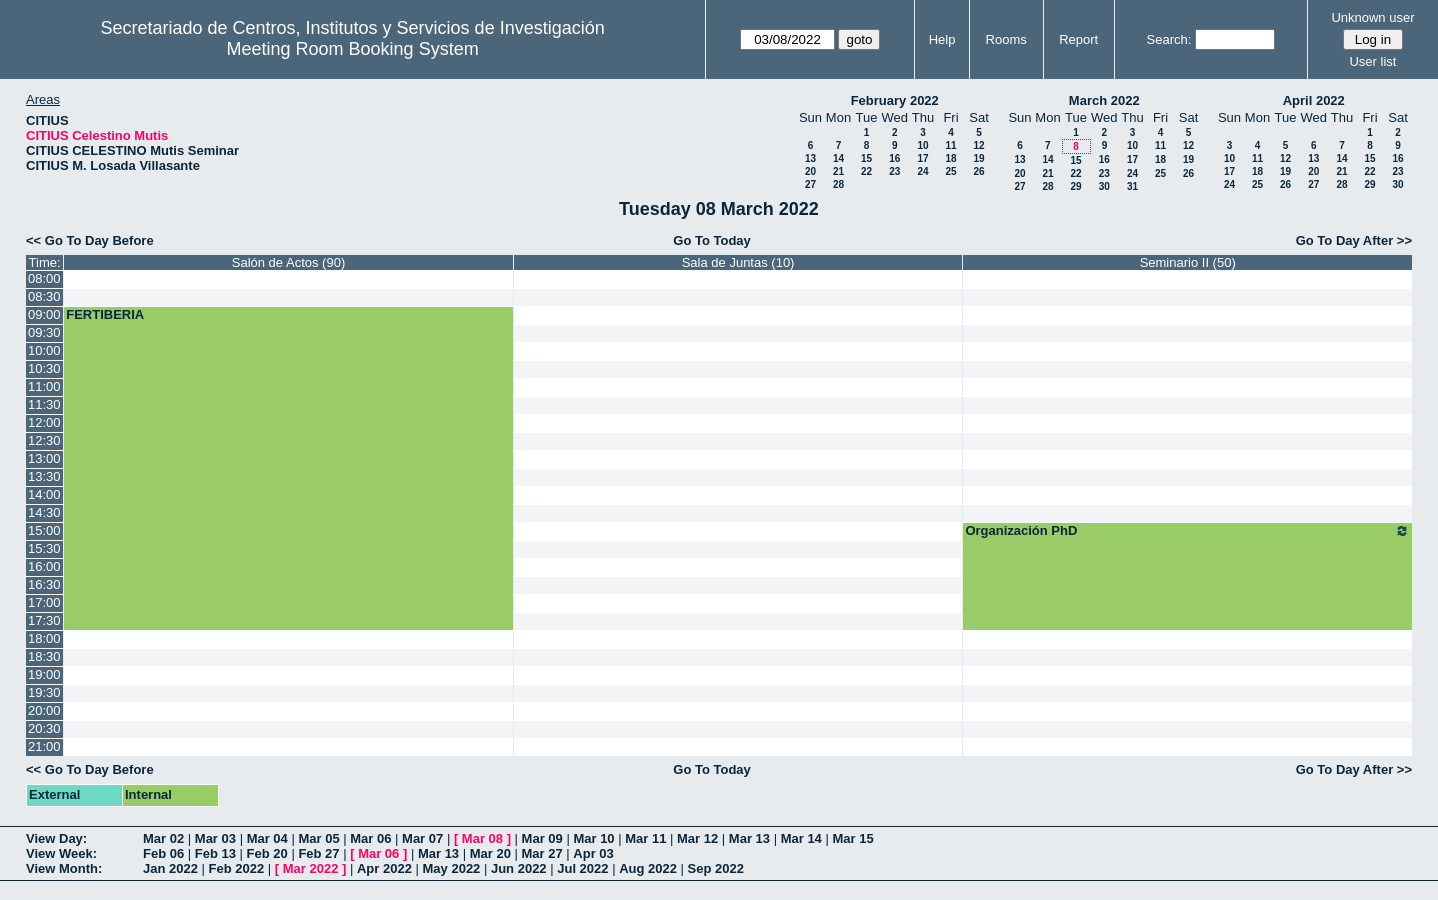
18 (950, 158)
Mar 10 (593, 838)
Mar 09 (542, 838)
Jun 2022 (519, 868)
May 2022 (452, 868)
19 (978, 158)
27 (810, 184)
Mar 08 (482, 838)
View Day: (56, 838)
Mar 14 (801, 838)
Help (942, 39)
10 (922, 145)
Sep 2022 (716, 868)
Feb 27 (318, 853)
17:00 (44, 602)
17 (922, 158)
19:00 (44, 674)
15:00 (44, 530)
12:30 (44, 440)
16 (894, 158)
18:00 (44, 638)
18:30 (44, 656)
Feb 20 (267, 853)
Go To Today (712, 240)
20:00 (44, 710)
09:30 (44, 332)
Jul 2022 (582, 868)
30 (1104, 186)
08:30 (44, 296)
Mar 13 (749, 838)
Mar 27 (542, 853)
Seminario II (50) (1188, 262)
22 (866, 171)
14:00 (44, 494)
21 (838, 171)
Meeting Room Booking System (353, 49)
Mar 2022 (311, 868)
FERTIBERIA (105, 314)
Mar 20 (490, 853)
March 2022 (1104, 100)
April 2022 (1314, 100)
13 (810, 158)
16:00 (44, 566)
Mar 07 (422, 838)
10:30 (44, 368)
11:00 (44, 386)
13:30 (44, 476)
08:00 (44, 278)
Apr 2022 (384, 868)
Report (1078, 39)
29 (1075, 186)
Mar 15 (852, 838)
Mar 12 (697, 838)
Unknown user (1372, 17)
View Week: (61, 853)
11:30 (44, 404)
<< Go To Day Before (90, 240)
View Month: (64, 868)
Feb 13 (215, 853)
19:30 (44, 692)
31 (1132, 186)
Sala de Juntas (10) (738, 262)
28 (838, 184)
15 (866, 158)
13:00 (44, 458)
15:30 (44, 548)
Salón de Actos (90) (288, 262)
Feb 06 (163, 853)
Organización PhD (1187, 531)
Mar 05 (318, 838)
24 (922, 171)
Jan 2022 (170, 868)
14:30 (44, 512)
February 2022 (895, 100)
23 (894, 171)
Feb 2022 (237, 868)
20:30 (44, 728)
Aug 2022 (648, 868)
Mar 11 (645, 838)
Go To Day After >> (1354, 240)
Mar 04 (267, 838)
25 (950, 171)
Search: (1169, 39)
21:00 (44, 746)
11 (950, 145)
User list (1372, 61)
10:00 (44, 350)
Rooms (1006, 39)
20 (810, 171)
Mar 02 (163, 838)
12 (978, 145)
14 (838, 158)
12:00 (44, 422)
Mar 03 (215, 838)
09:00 (44, 314)
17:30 (44, 620)
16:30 (44, 584)
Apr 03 (593, 853)
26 (978, 171)
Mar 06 (370, 838)
